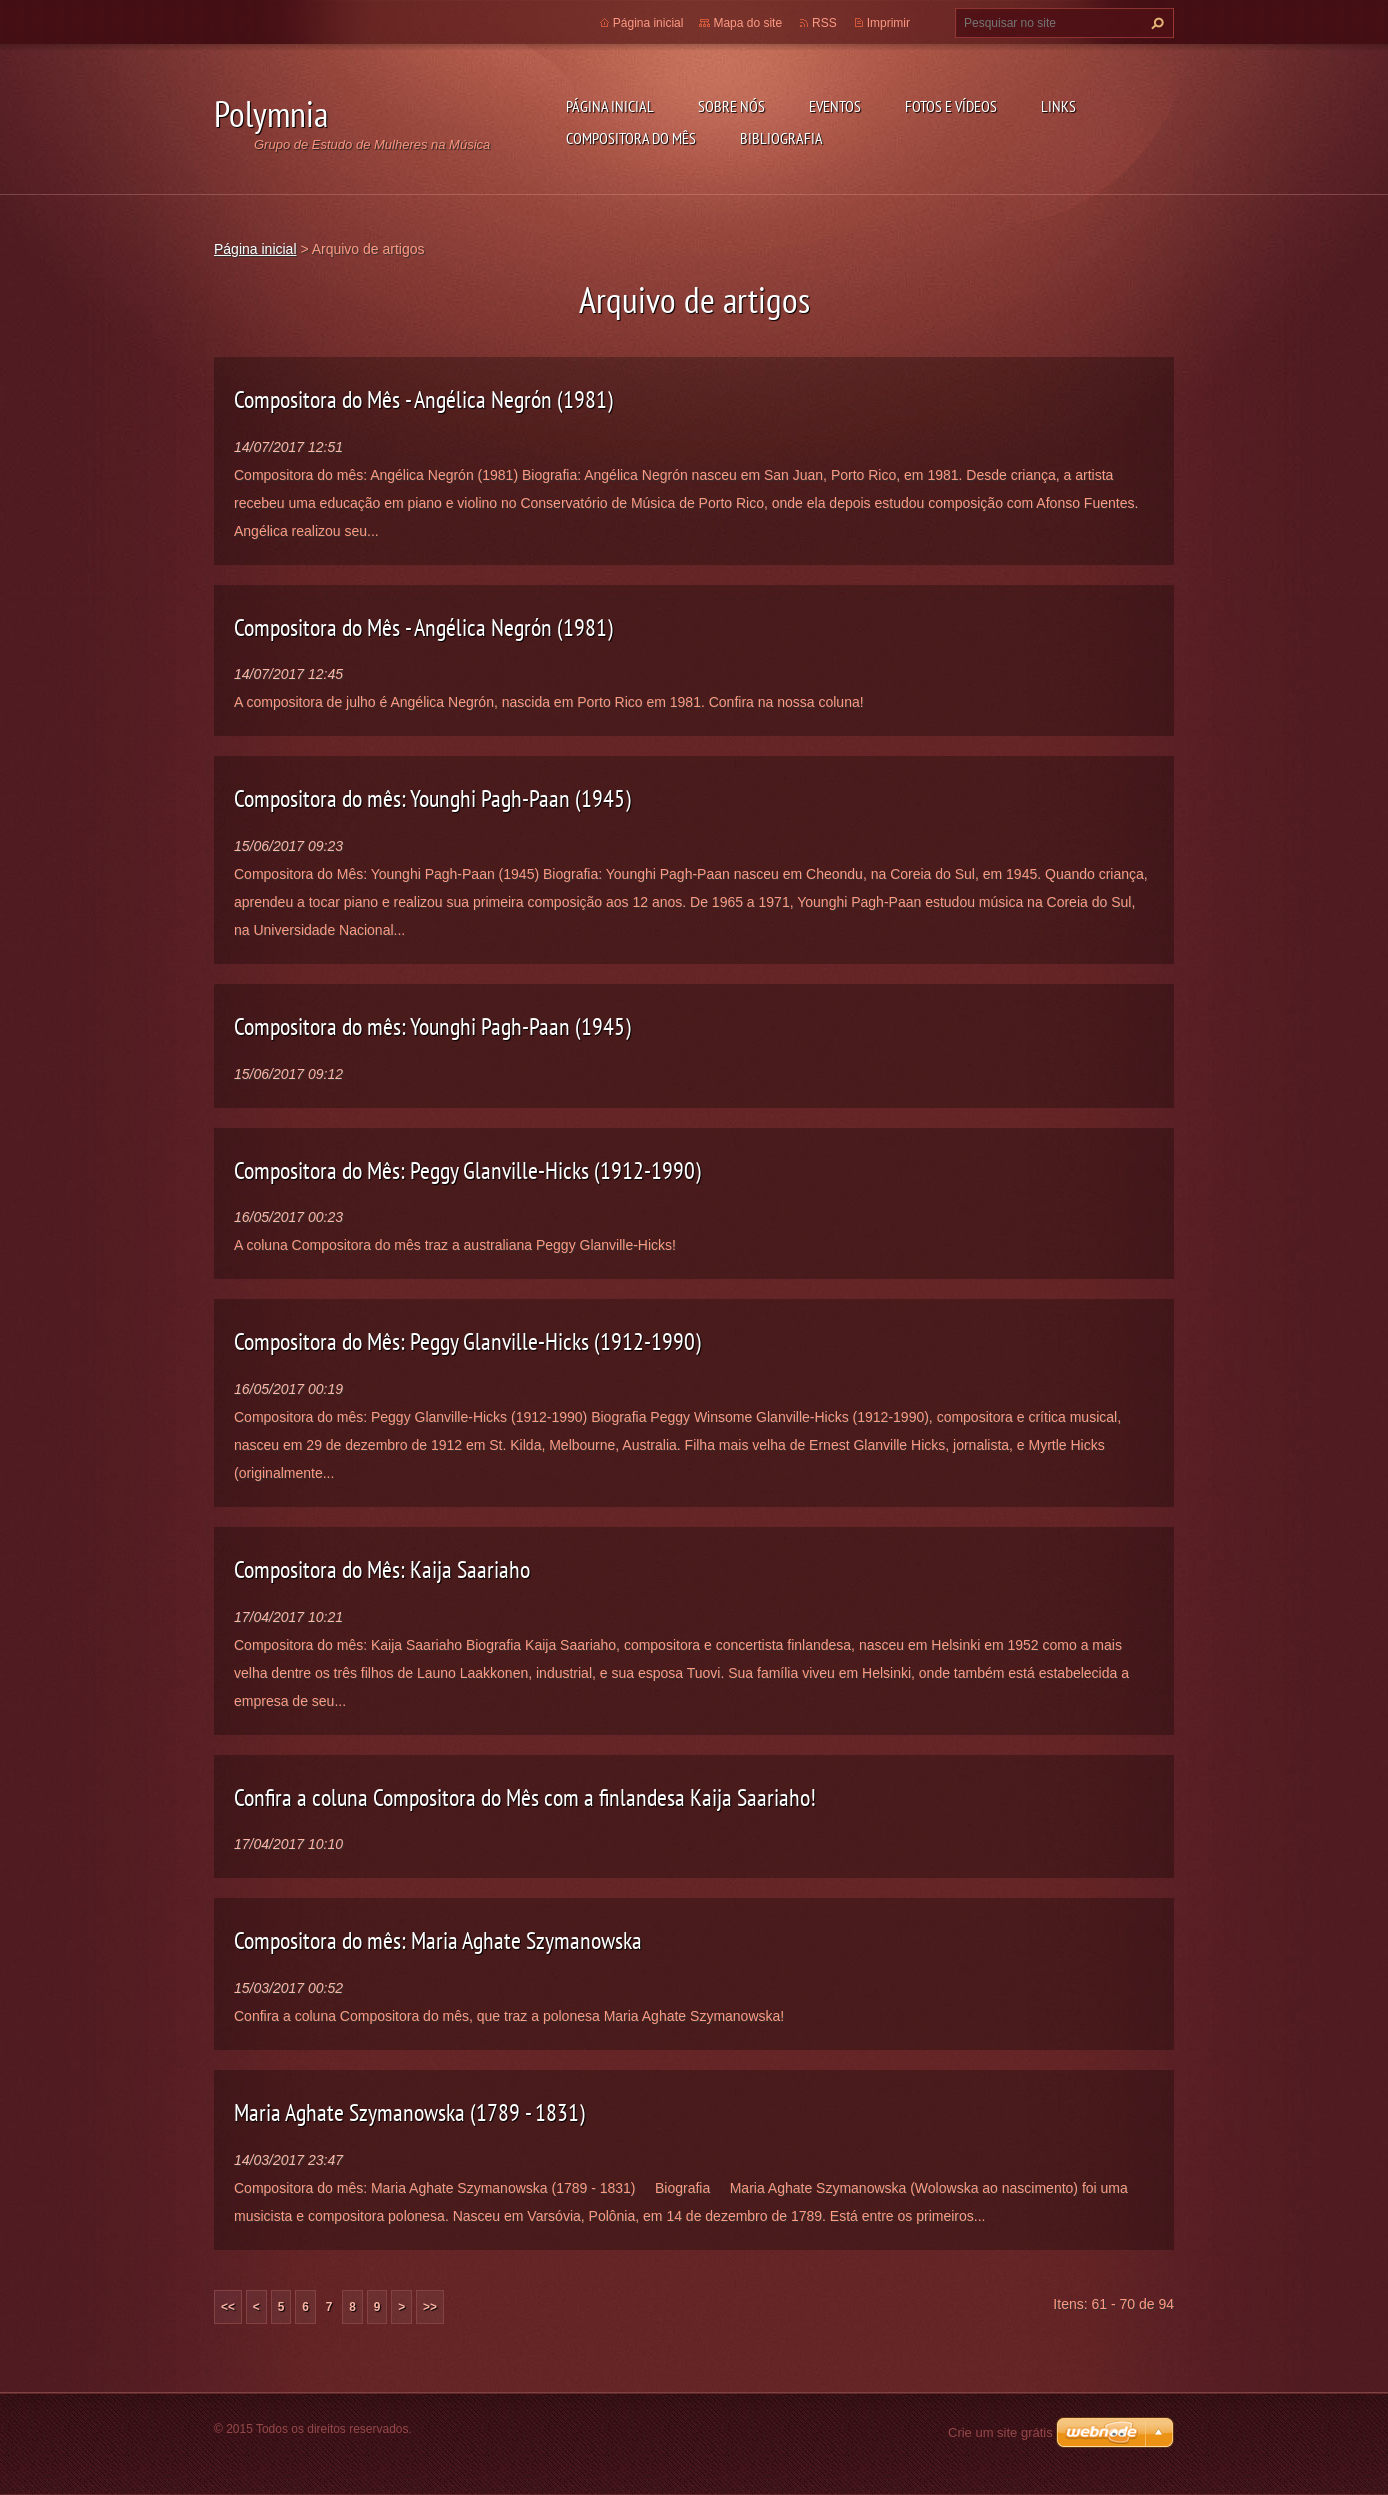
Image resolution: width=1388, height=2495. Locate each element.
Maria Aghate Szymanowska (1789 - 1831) (409, 2112)
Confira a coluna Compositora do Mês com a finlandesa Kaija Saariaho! (525, 1797)
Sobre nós (731, 106)
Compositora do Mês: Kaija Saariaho (382, 1569)
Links (1058, 106)
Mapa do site (747, 23)
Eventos (835, 106)
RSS (824, 23)
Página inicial (610, 106)
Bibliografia (781, 138)
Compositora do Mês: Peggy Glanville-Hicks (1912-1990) (467, 1170)
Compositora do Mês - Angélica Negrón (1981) (423, 399)
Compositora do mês (631, 138)
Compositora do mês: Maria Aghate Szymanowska (438, 1940)
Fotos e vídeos (951, 106)
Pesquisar (1155, 23)
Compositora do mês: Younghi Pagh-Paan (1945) (432, 798)
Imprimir (888, 23)
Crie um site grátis (1000, 2432)
